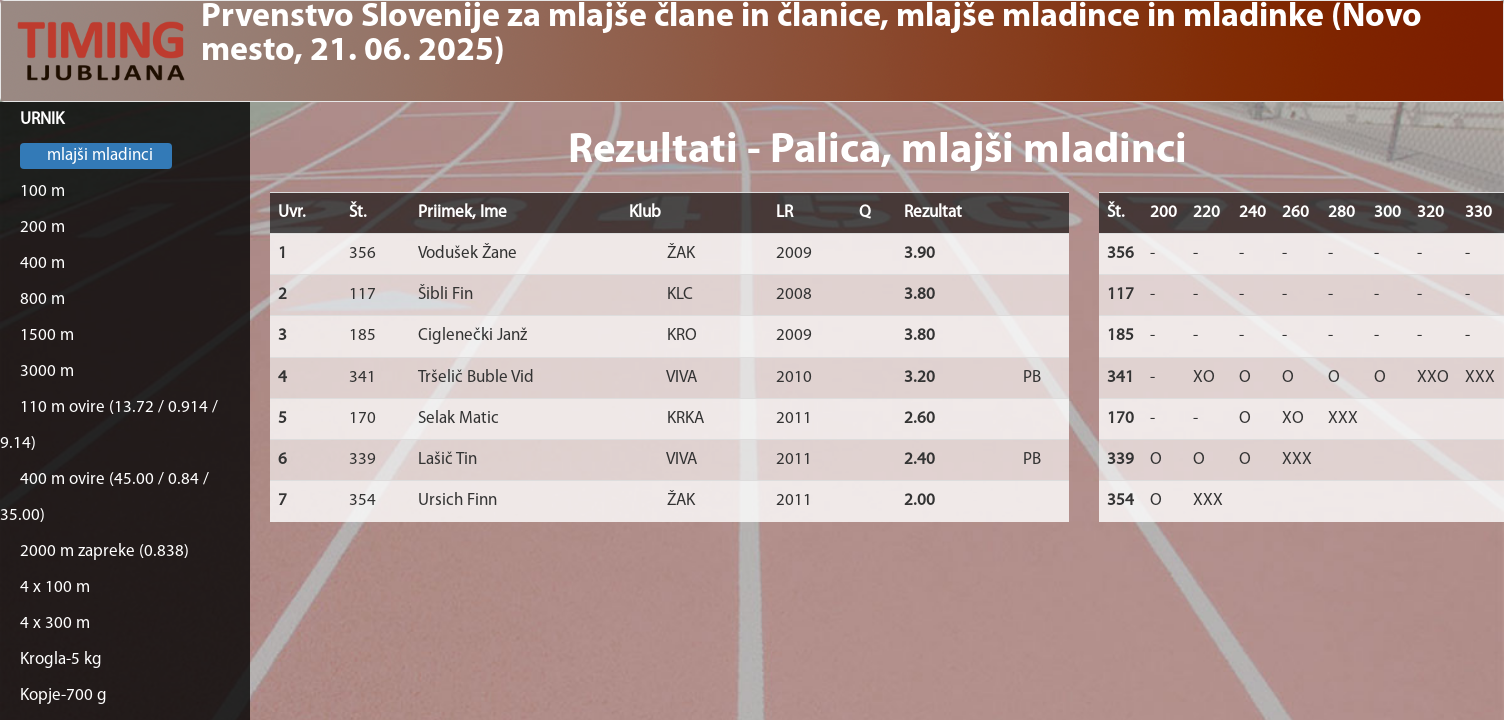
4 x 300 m (55, 623)
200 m (42, 227)
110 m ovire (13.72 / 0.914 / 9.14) (109, 425)
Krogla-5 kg (61, 659)
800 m (42, 299)
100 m (42, 191)
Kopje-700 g (63, 695)
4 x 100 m (55, 587)
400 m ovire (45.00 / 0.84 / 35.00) (104, 497)
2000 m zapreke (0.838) (104, 551)
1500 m (47, 335)
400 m (42, 263)
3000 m (47, 371)
